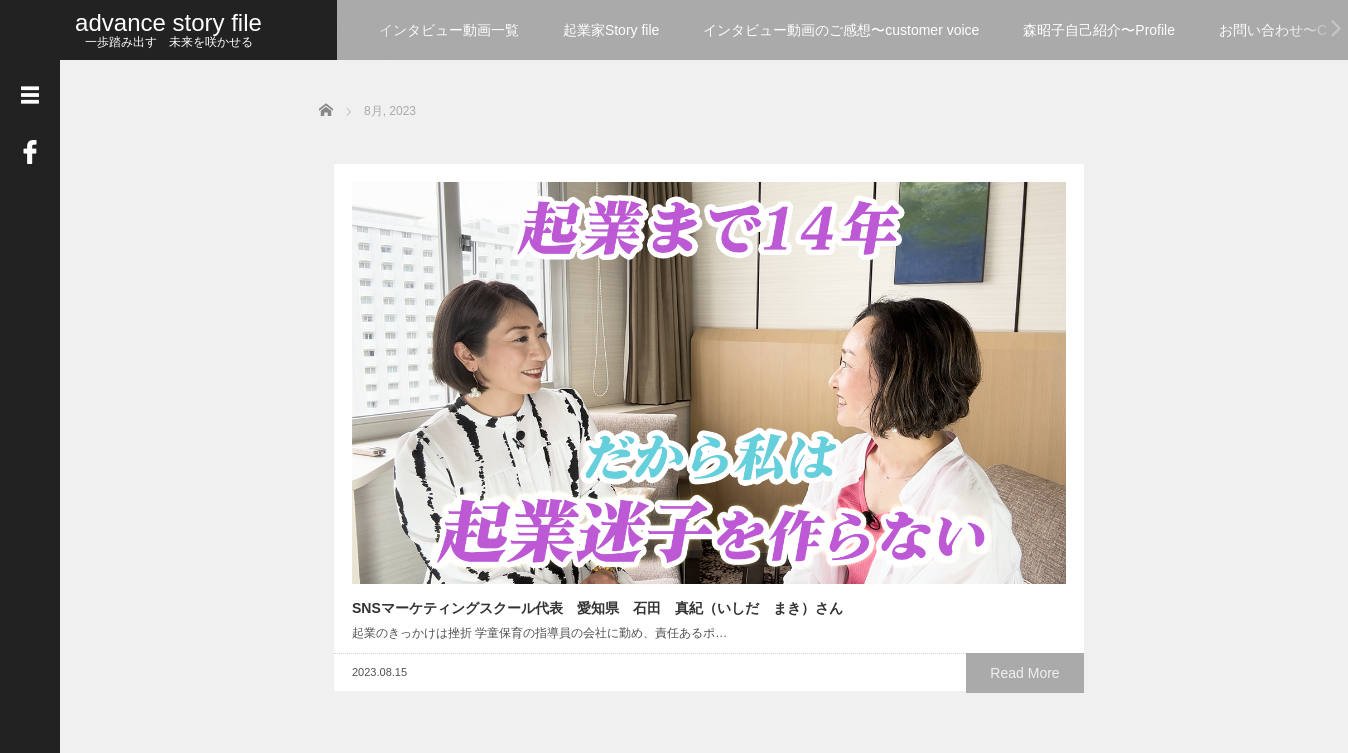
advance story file (168, 22)
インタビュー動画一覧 (449, 30)
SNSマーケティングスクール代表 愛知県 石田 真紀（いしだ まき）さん (449, 350)
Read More (509, 460)
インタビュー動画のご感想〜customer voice (841, 30)
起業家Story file (611, 30)
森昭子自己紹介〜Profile (1099, 30)
